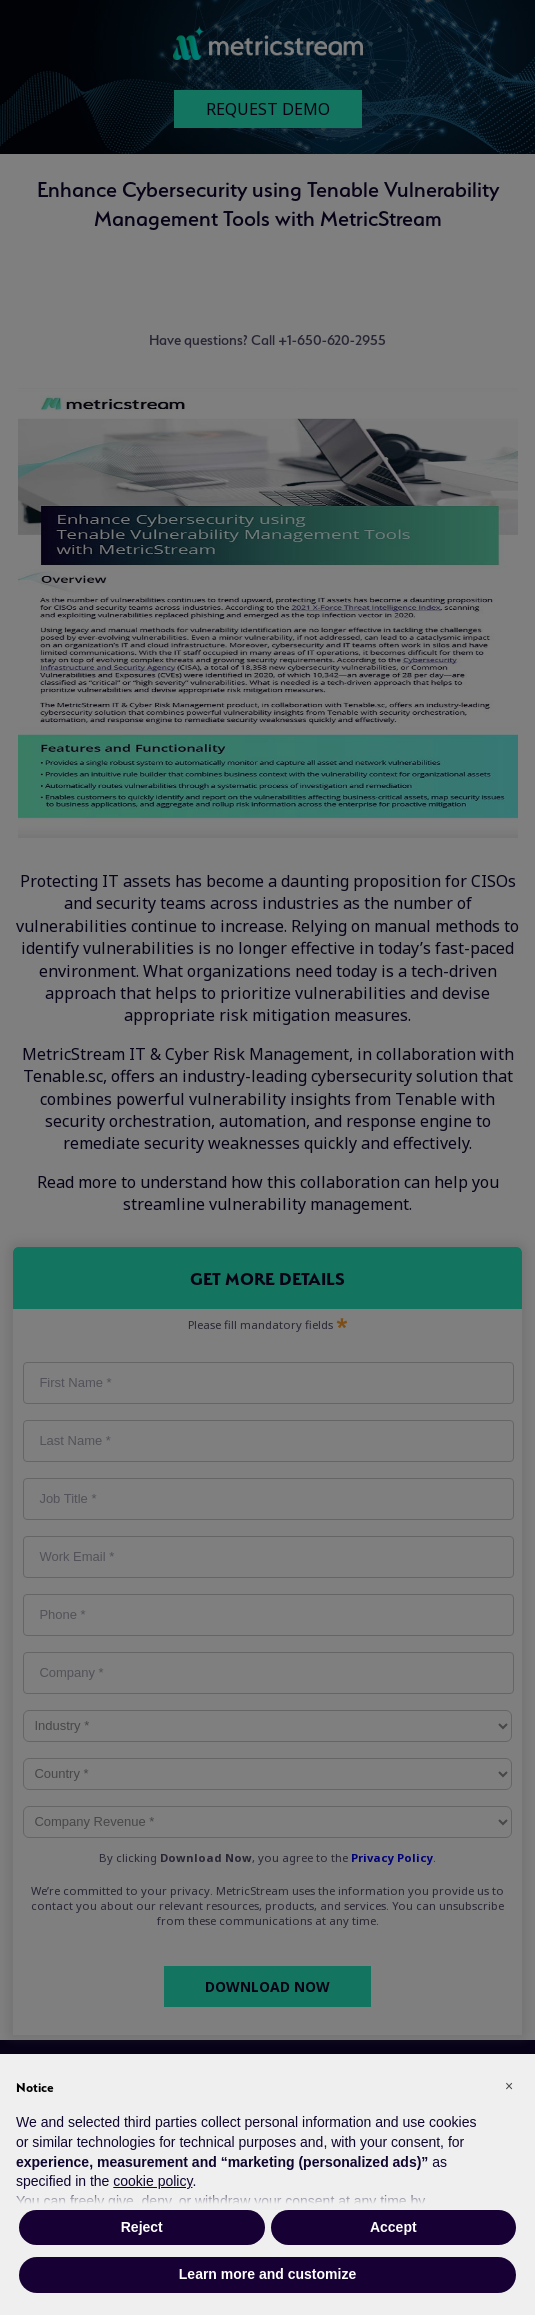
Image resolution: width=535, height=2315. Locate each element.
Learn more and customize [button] (267, 2274)
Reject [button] (142, 2227)
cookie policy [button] (152, 2181)
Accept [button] (393, 2227)
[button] (509, 2086)
